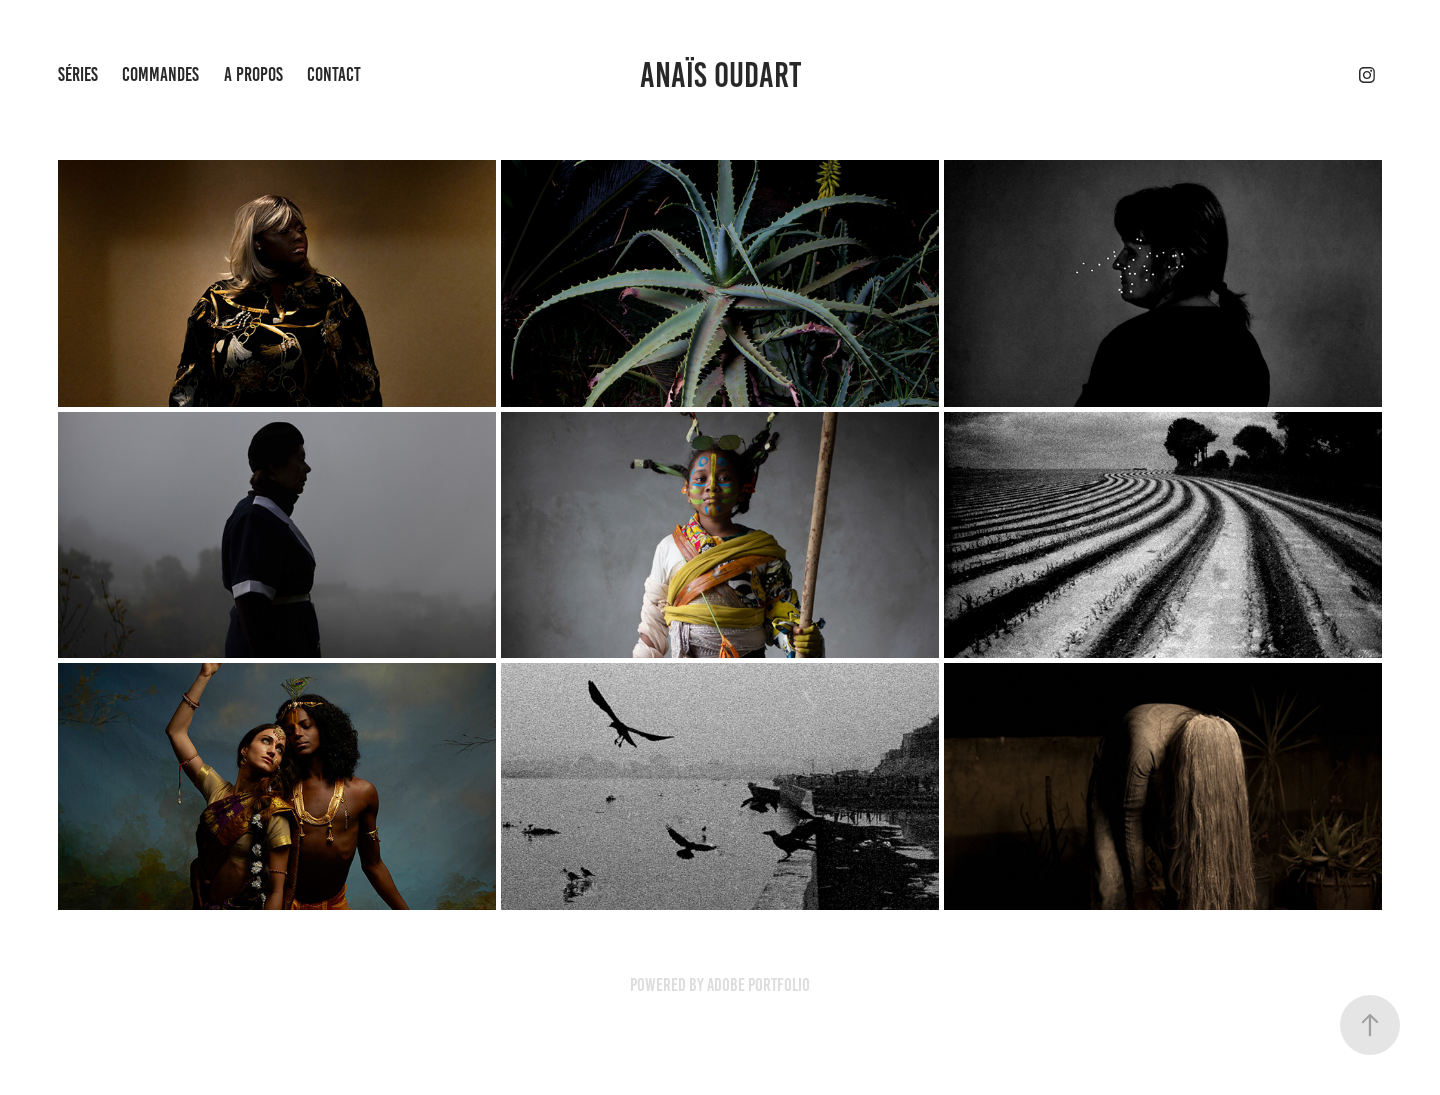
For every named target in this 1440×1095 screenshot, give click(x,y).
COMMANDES (160, 74)
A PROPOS (253, 74)
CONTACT (334, 74)
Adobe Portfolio (758, 985)
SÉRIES (78, 74)
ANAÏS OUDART (720, 75)
